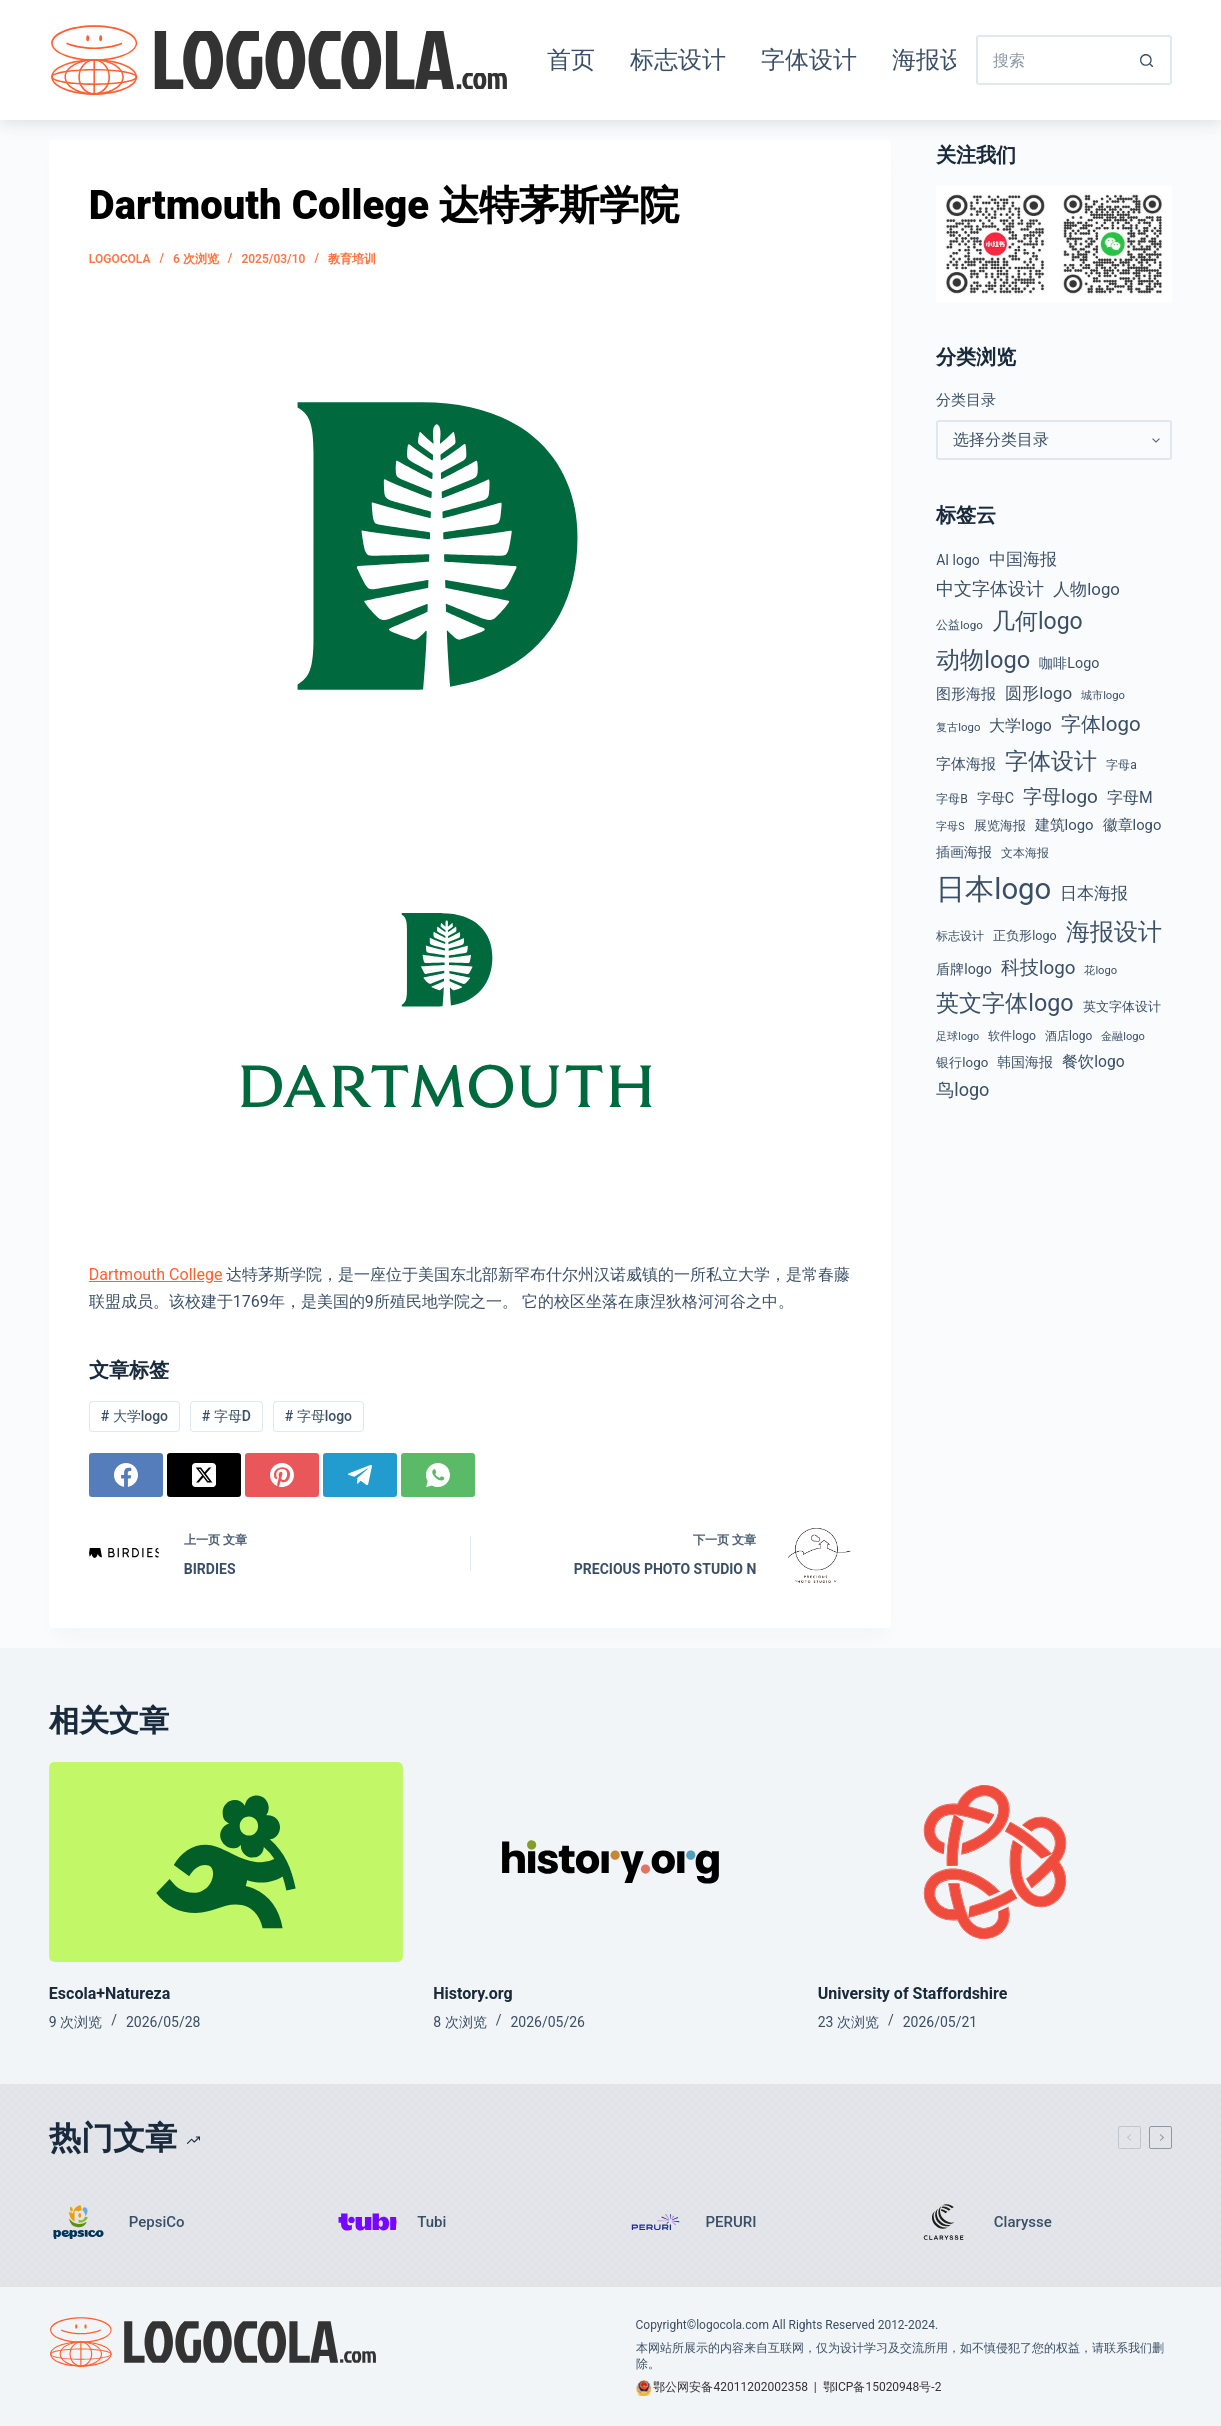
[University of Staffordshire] (995, 1861)
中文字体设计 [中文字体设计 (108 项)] (990, 588)
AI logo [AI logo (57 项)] (957, 560)
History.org (472, 1993)
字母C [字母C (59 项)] (995, 798)
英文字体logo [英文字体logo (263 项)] (1004, 1003)
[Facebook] (126, 1475)
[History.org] (610, 1861)
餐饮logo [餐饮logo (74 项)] (1093, 1061)
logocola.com (732, 2325)
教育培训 (352, 259)
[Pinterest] (282, 1475)
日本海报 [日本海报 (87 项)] (1094, 893)
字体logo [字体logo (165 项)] (1101, 724)
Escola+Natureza (109, 1993)
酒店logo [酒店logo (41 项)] (1068, 1036)
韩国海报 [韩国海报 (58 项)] (1025, 1062)
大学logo (134, 1416)
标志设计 (678, 60)
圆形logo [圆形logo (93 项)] (1038, 693)
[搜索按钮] (1147, 60)
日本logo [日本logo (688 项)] (993, 889)
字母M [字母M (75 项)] (1130, 797)
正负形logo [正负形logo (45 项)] (1024, 935)
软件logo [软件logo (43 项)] (1012, 1036)
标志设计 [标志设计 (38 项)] (960, 936)
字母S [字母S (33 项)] (950, 826)
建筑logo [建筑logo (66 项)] (1064, 825)
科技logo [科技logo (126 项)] (1038, 968)
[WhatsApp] (438, 1475)
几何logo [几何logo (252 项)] (1037, 621)
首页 (571, 60)
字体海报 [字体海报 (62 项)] (966, 764)
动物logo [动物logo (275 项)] (983, 660)
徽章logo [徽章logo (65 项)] (1132, 825)
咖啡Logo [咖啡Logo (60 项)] (1069, 663)
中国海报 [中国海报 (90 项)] (1023, 559)
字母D (226, 1416)
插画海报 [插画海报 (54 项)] (964, 852)
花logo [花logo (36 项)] (1100, 970)
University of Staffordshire (913, 1993)
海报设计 (940, 60)
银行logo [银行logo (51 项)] (962, 1062)
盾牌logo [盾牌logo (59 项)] (964, 969)
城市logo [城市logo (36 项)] (1103, 695)
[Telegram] (360, 1475)
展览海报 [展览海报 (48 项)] (1000, 825)
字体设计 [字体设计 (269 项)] (1051, 761)
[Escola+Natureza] (226, 1861)
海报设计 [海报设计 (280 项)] (1114, 932)
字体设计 (809, 60)
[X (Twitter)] (204, 1475)
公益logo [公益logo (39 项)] (959, 625)
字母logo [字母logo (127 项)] (1060, 796)
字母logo (318, 1416)
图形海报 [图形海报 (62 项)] (966, 694)
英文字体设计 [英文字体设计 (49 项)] (1122, 1006)
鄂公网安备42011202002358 (730, 2387)
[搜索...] (1049, 60)
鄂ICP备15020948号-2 (882, 2387)
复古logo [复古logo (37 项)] (958, 727)
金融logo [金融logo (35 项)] (1123, 1036)
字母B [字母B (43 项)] (952, 799)
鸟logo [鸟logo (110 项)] (962, 1089)
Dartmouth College (156, 1274)
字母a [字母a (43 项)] (1121, 765)
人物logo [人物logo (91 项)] (1086, 589)
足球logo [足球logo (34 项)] (957, 1036)
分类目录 (966, 400)
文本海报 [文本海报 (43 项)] (1025, 853)
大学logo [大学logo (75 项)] (1020, 725)
